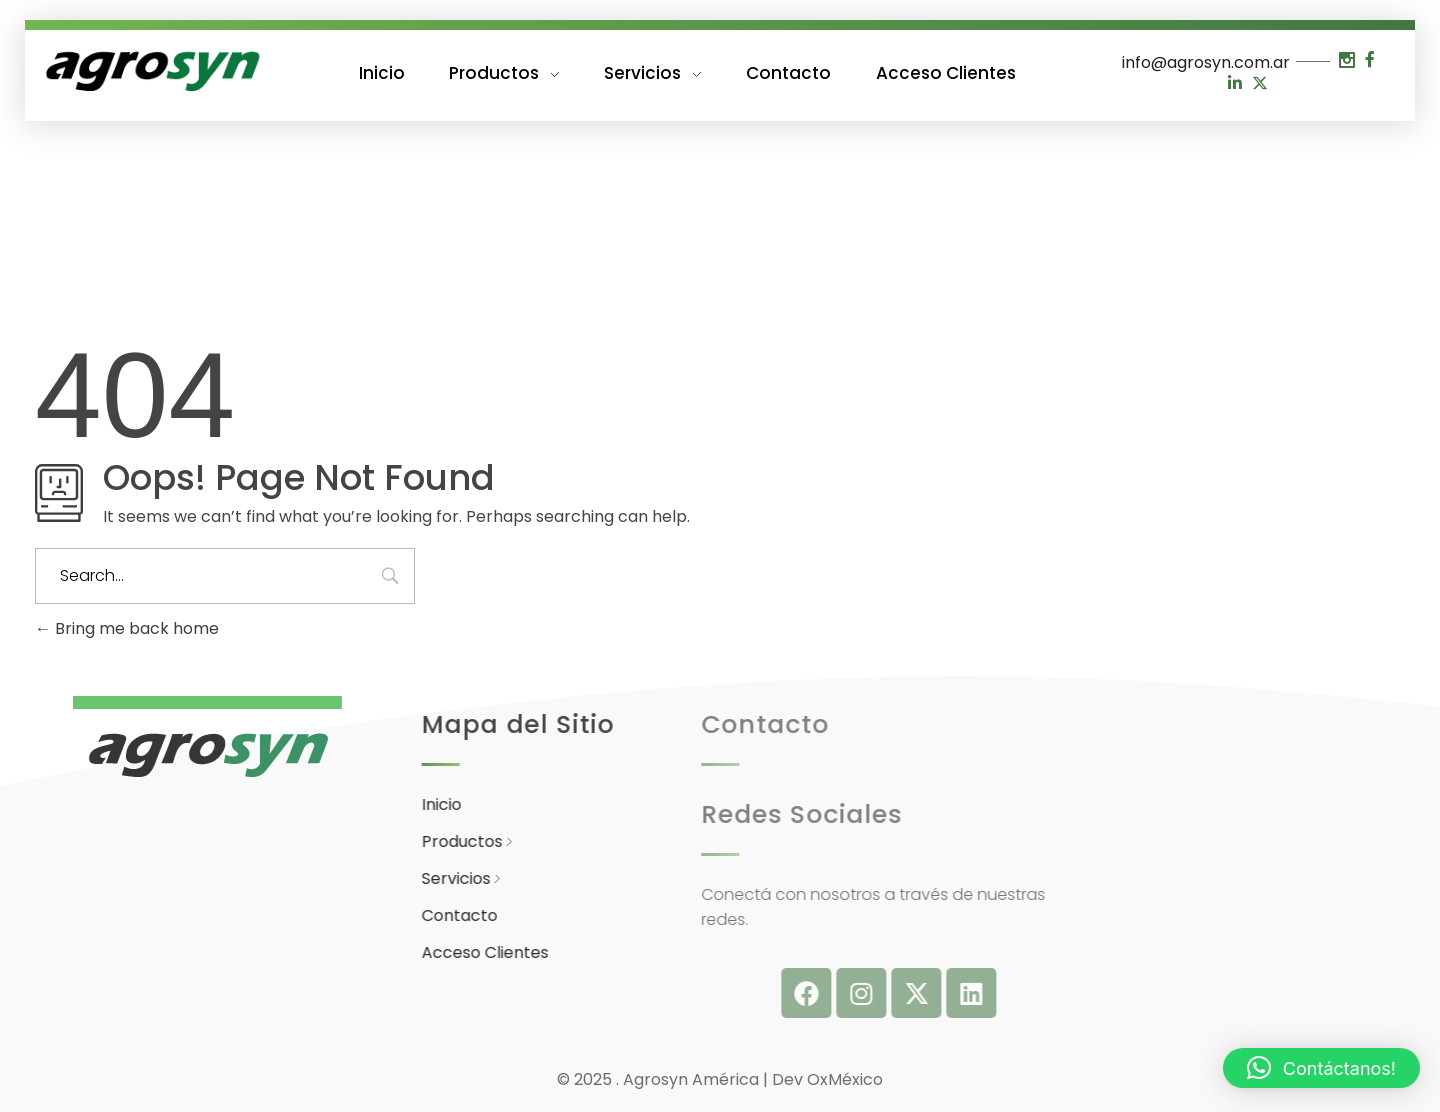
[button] (1321, 1068)
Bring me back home (127, 628)
